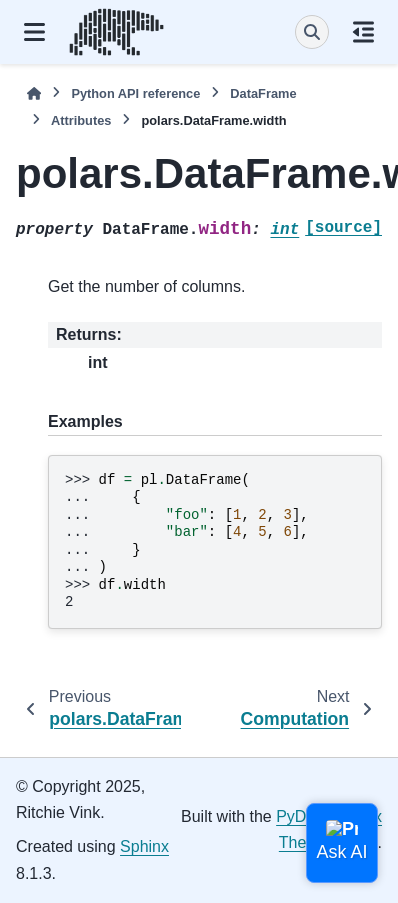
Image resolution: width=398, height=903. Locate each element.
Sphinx (144, 846)
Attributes (81, 120)
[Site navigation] (34, 32)
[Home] (34, 93)
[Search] (312, 32)
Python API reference (135, 93)
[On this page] (363, 32)
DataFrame (263, 93)
